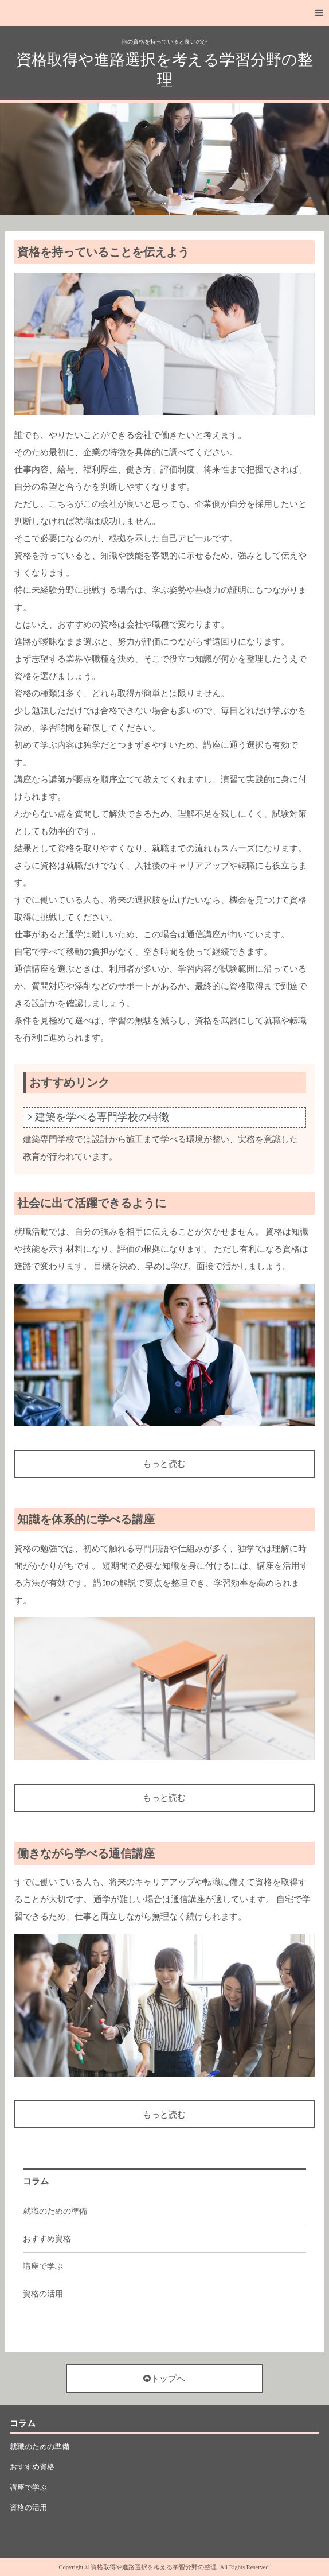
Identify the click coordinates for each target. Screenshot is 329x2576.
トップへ (164, 2378)
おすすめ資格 (47, 2238)
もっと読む (164, 1463)
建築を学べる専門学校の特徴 (102, 1117)
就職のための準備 (55, 2211)
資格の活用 (43, 2294)
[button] (164, 13)
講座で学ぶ (43, 2266)
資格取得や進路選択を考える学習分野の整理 (164, 69)
